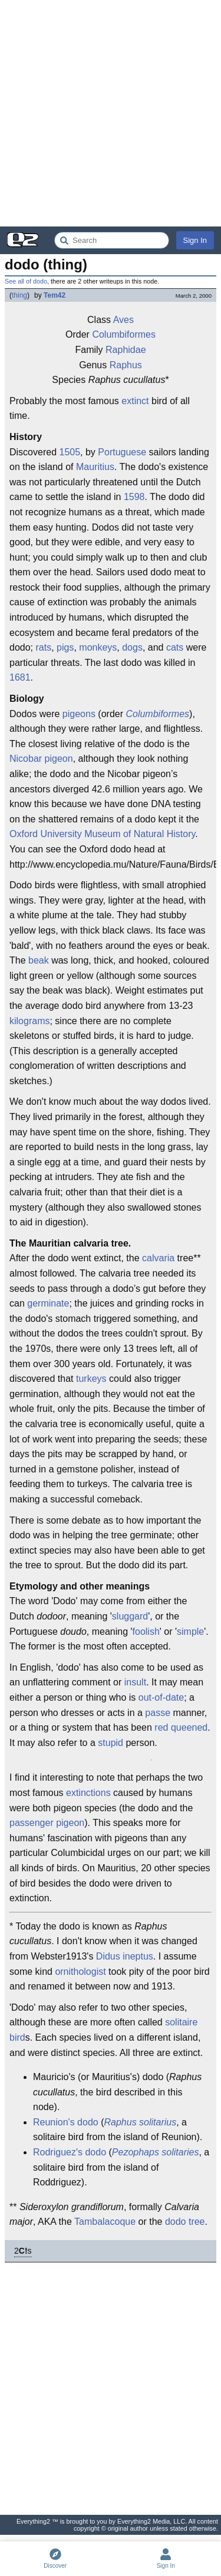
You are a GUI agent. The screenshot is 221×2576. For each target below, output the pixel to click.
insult (135, 1682)
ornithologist (80, 1972)
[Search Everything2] (111, 240)
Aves (123, 320)
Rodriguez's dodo (69, 2152)
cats (174, 647)
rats (43, 647)
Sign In (195, 240)
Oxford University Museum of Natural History (102, 834)
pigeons (78, 714)
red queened (180, 1727)
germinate (48, 1303)
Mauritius (95, 467)
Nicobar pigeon (41, 759)
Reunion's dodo (65, 2122)
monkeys (98, 647)
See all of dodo (26, 281)
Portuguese (122, 452)
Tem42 (54, 295)
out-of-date (161, 1697)
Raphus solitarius (140, 2122)
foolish (146, 1632)
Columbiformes (124, 334)
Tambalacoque (105, 2222)
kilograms (29, 1021)
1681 (20, 677)
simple (190, 1632)
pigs (65, 647)
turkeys (91, 1379)
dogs (132, 647)
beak (38, 960)
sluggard (130, 1616)
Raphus (126, 365)
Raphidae (125, 350)
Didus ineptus (124, 1956)
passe (157, 1713)
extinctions (88, 1793)
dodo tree (185, 2222)
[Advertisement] (110, 113)
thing (19, 295)
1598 (134, 497)
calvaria (158, 1258)
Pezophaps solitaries (155, 2152)
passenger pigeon (46, 1823)
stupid (110, 1743)
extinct (135, 401)
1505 (69, 452)
